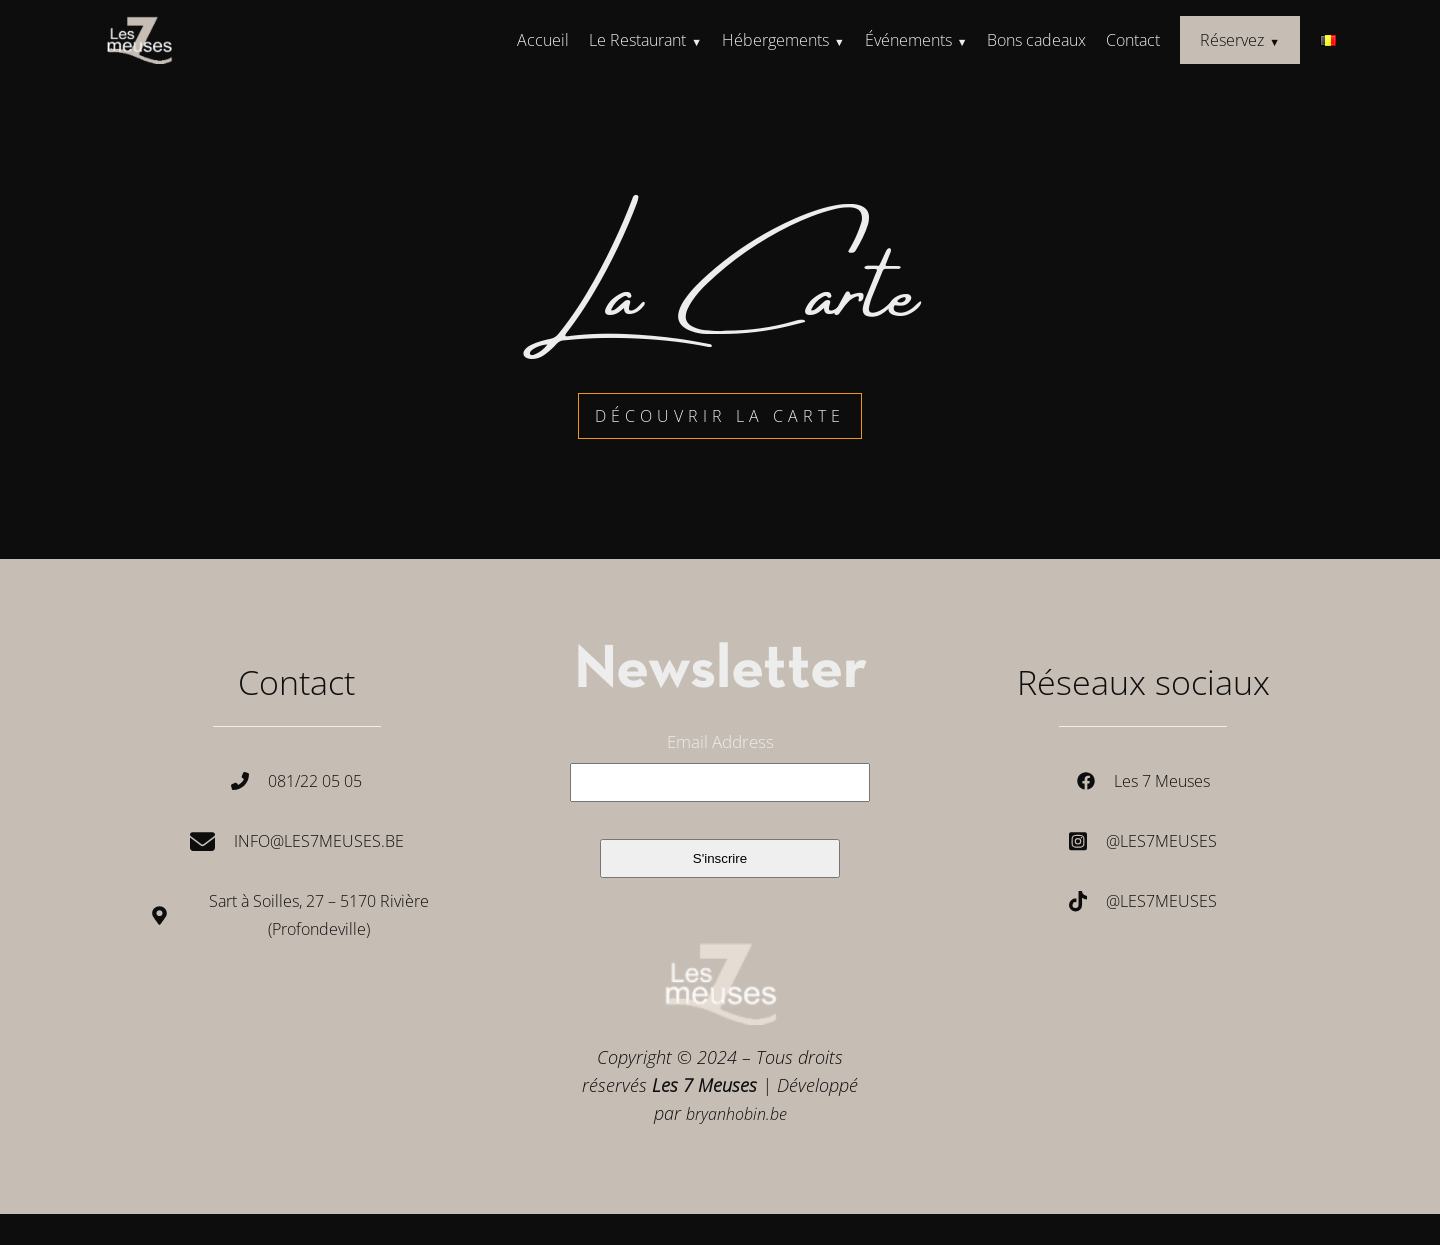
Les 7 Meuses (1162, 781)
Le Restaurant (637, 40)
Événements (908, 40)
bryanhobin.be (736, 1114)
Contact (1133, 40)
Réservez (1232, 40)
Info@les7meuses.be (319, 841)
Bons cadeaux (1036, 40)
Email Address (720, 741)
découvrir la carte (720, 416)
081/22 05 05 (315, 781)
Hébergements (775, 40)
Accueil (543, 40)
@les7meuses (1161, 841)
